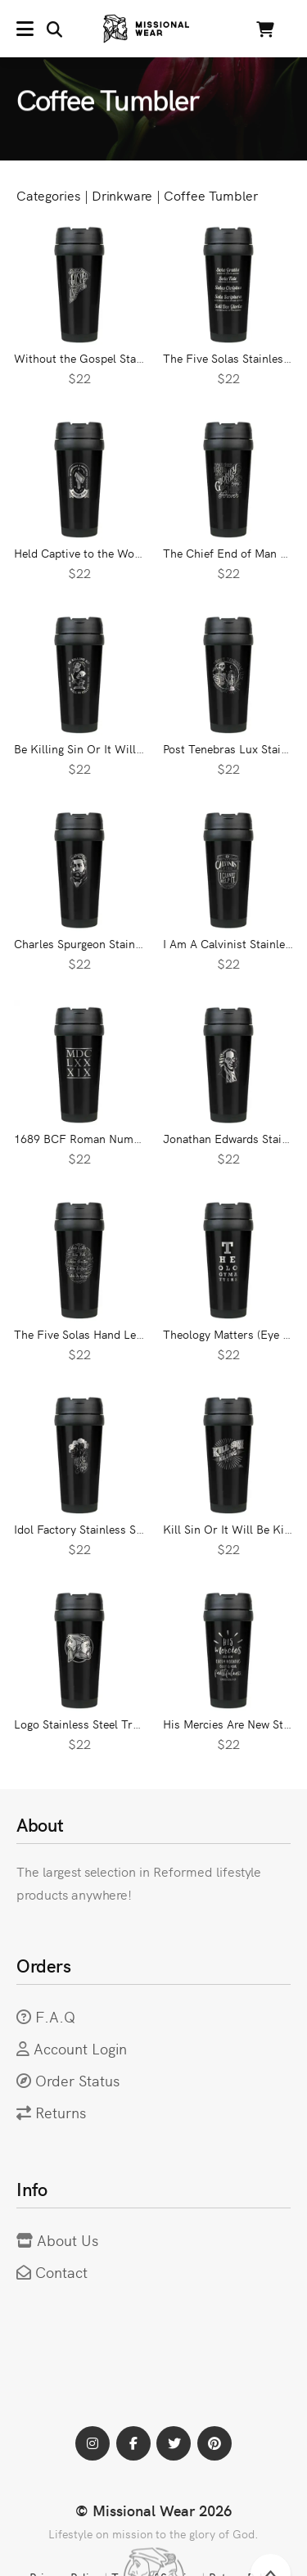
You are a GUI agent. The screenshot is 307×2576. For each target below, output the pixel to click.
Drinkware (122, 195)
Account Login (81, 2048)
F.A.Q (55, 2016)
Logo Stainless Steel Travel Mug (96, 1723)
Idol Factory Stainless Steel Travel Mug (114, 1529)
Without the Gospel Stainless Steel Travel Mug (134, 358)
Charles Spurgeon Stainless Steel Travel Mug (129, 943)
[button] (39, 28)
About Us (67, 2240)
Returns (60, 2112)
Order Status (77, 2080)
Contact (61, 2272)
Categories (48, 195)
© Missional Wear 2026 (153, 2510)
